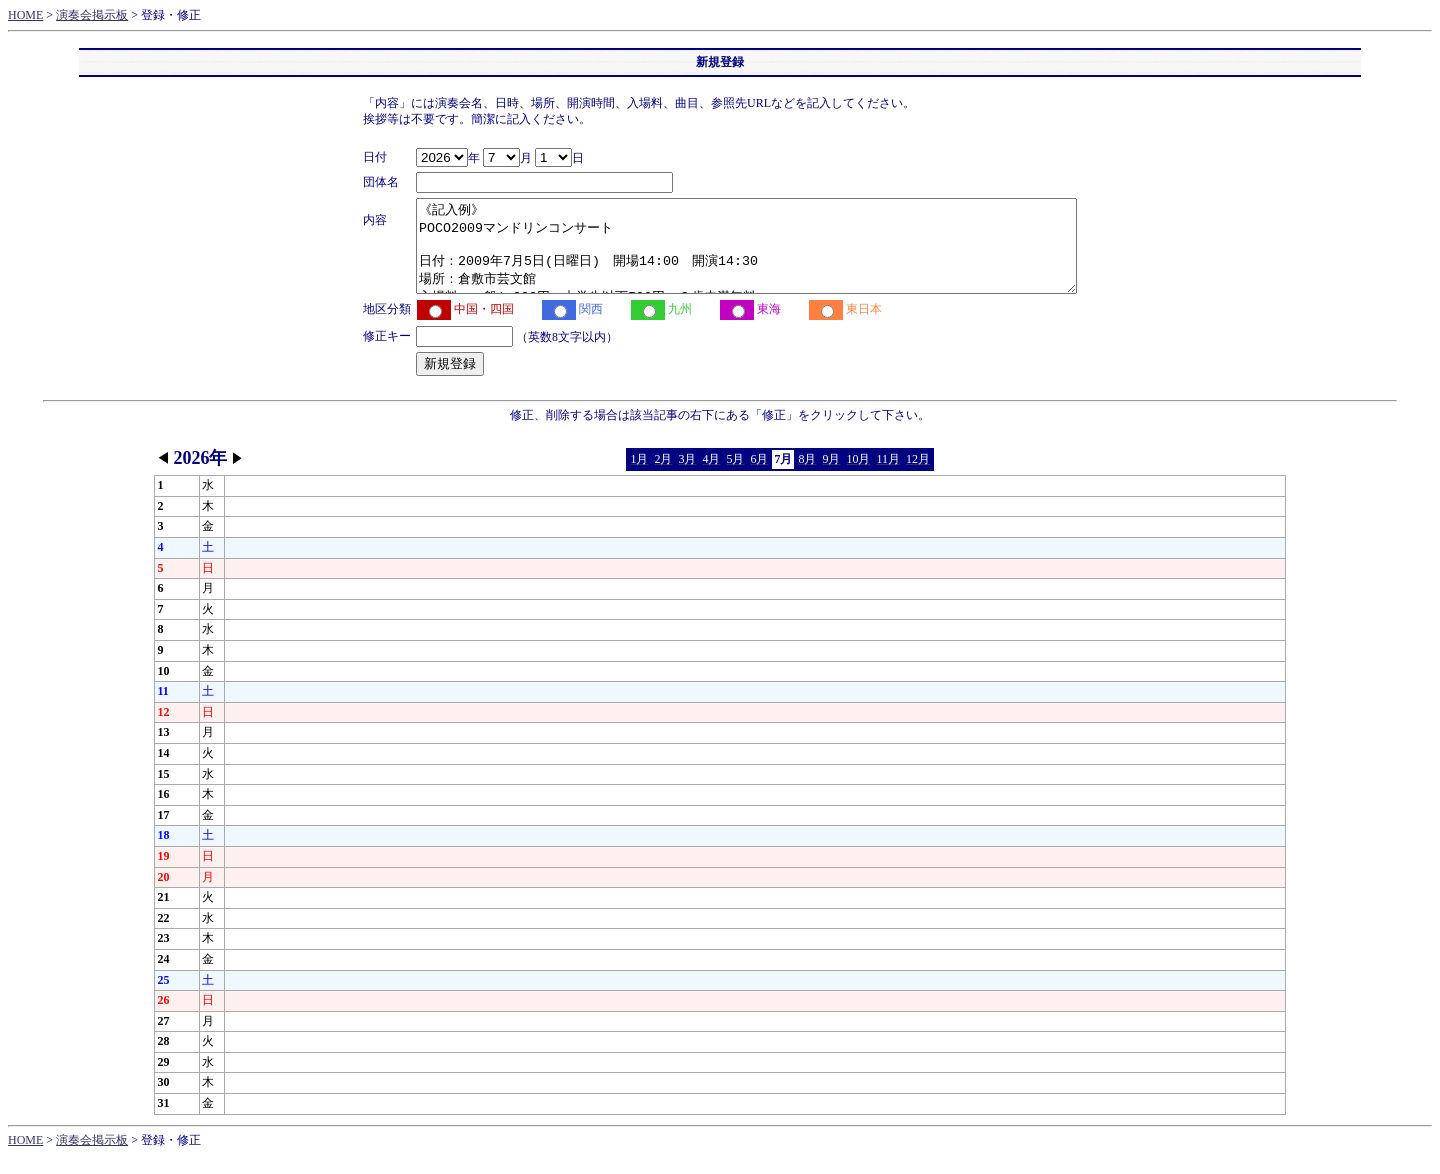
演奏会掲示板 (92, 15)
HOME (25, 15)
